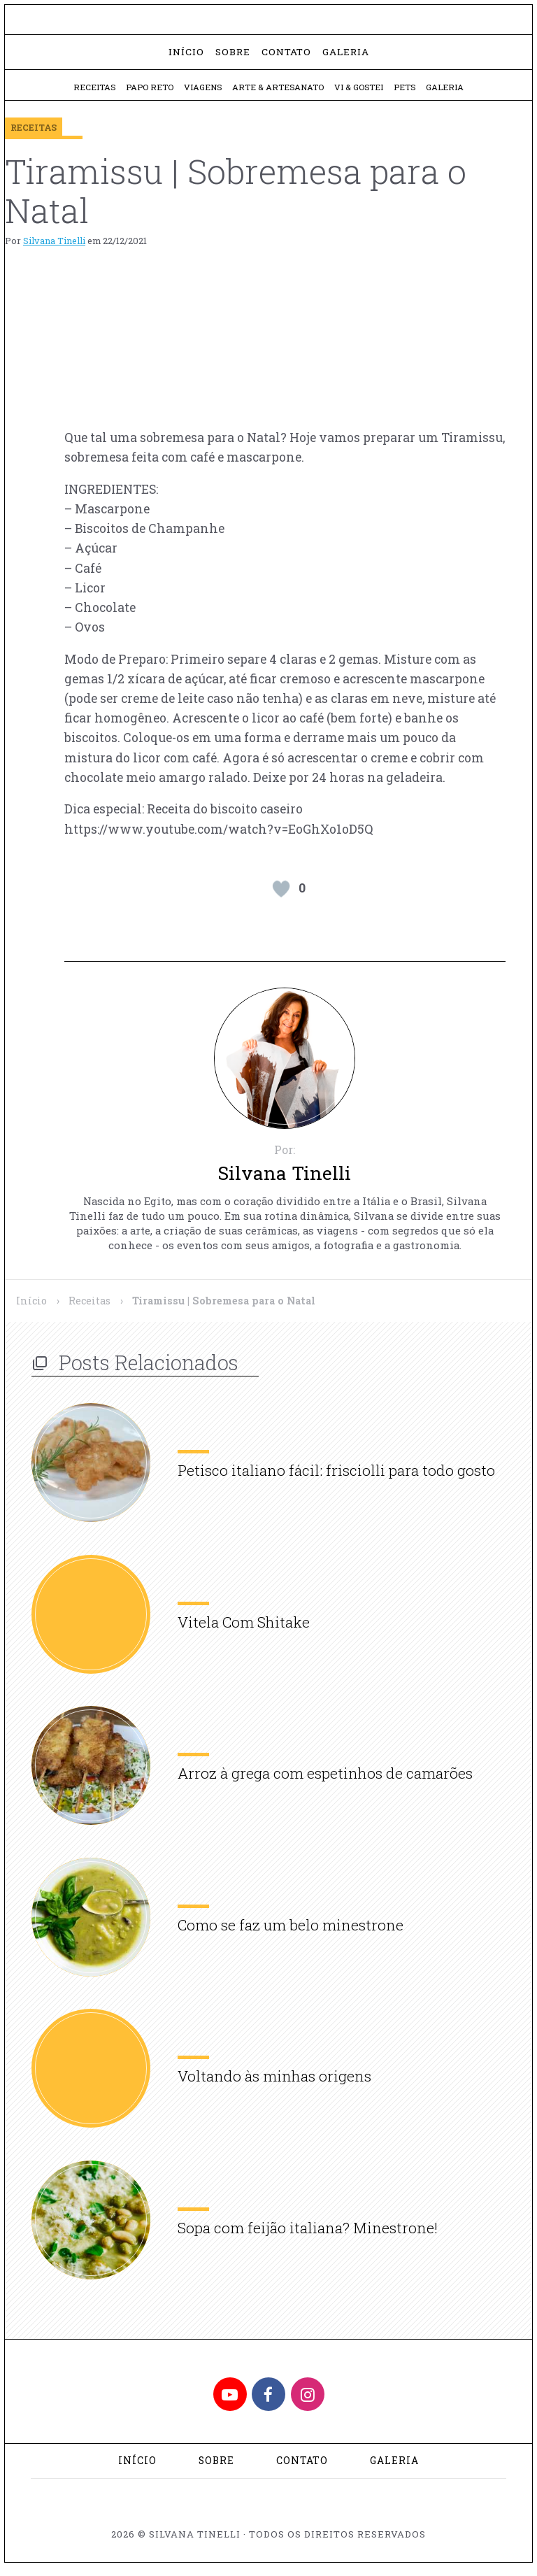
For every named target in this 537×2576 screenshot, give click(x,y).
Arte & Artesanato (277, 94)
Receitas (88, 94)
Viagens (200, 94)
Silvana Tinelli (54, 248)
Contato (286, 58)
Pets (408, 94)
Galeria (345, 58)
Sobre (232, 58)
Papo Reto (145, 94)
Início (186, 58)
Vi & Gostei (361, 94)
